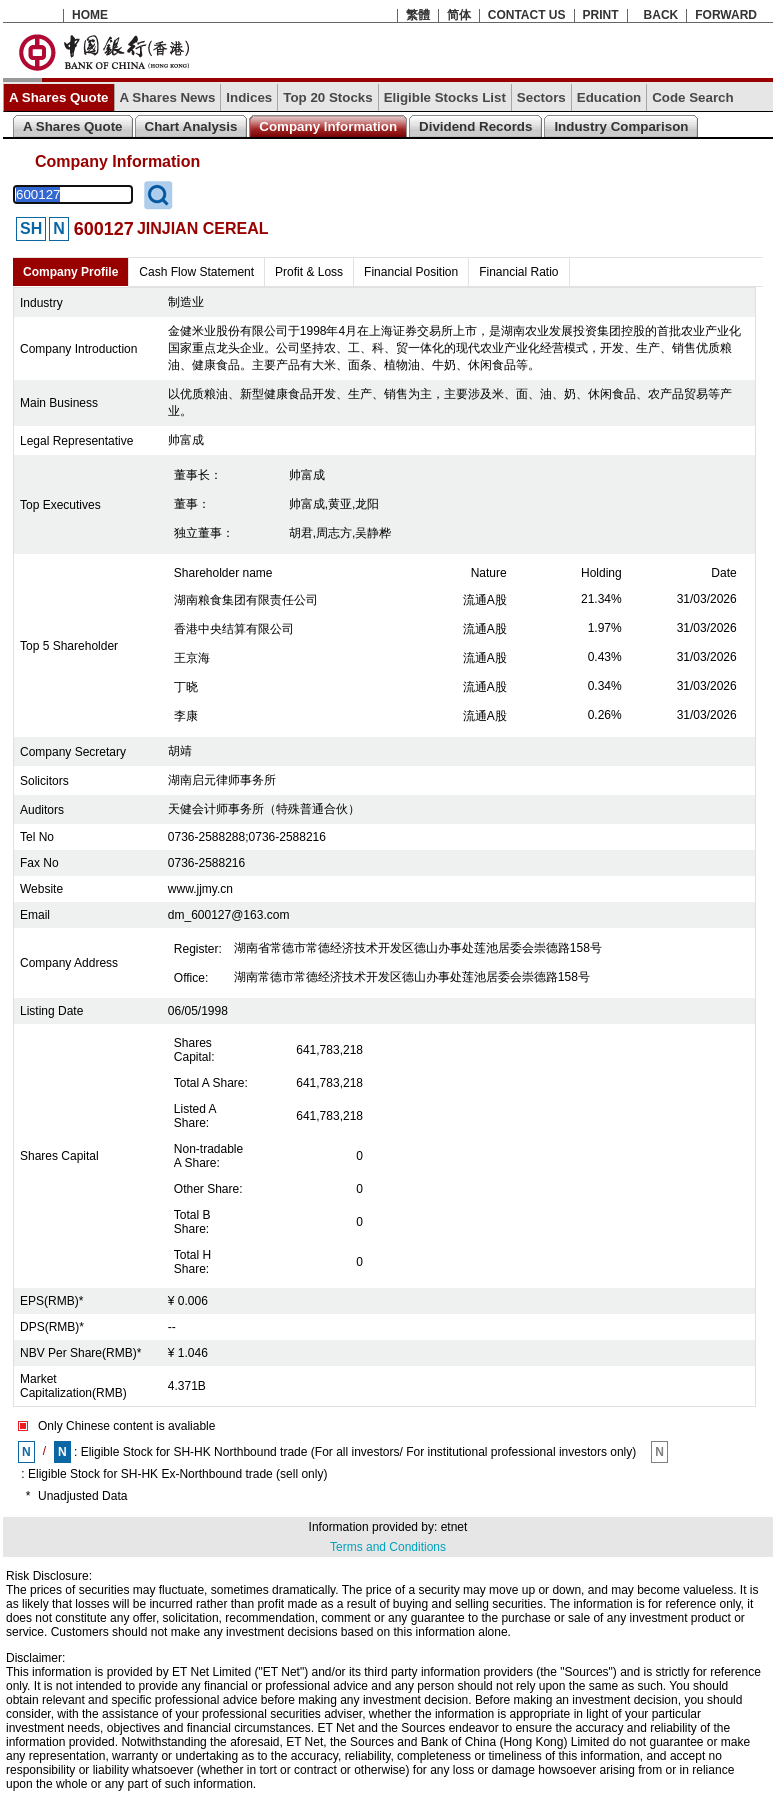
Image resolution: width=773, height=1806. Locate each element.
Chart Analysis (191, 126)
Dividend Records (475, 126)
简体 (459, 15)
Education (609, 97)
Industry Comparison (621, 126)
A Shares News (168, 97)
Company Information (328, 126)
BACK (661, 15)
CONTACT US (527, 15)
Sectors (541, 97)
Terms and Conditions (388, 1547)
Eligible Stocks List (445, 97)
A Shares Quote (59, 97)
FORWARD (726, 15)
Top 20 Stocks (327, 97)
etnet (454, 1527)
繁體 (418, 15)
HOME (90, 15)
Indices (249, 97)
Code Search (692, 97)
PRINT (601, 15)
